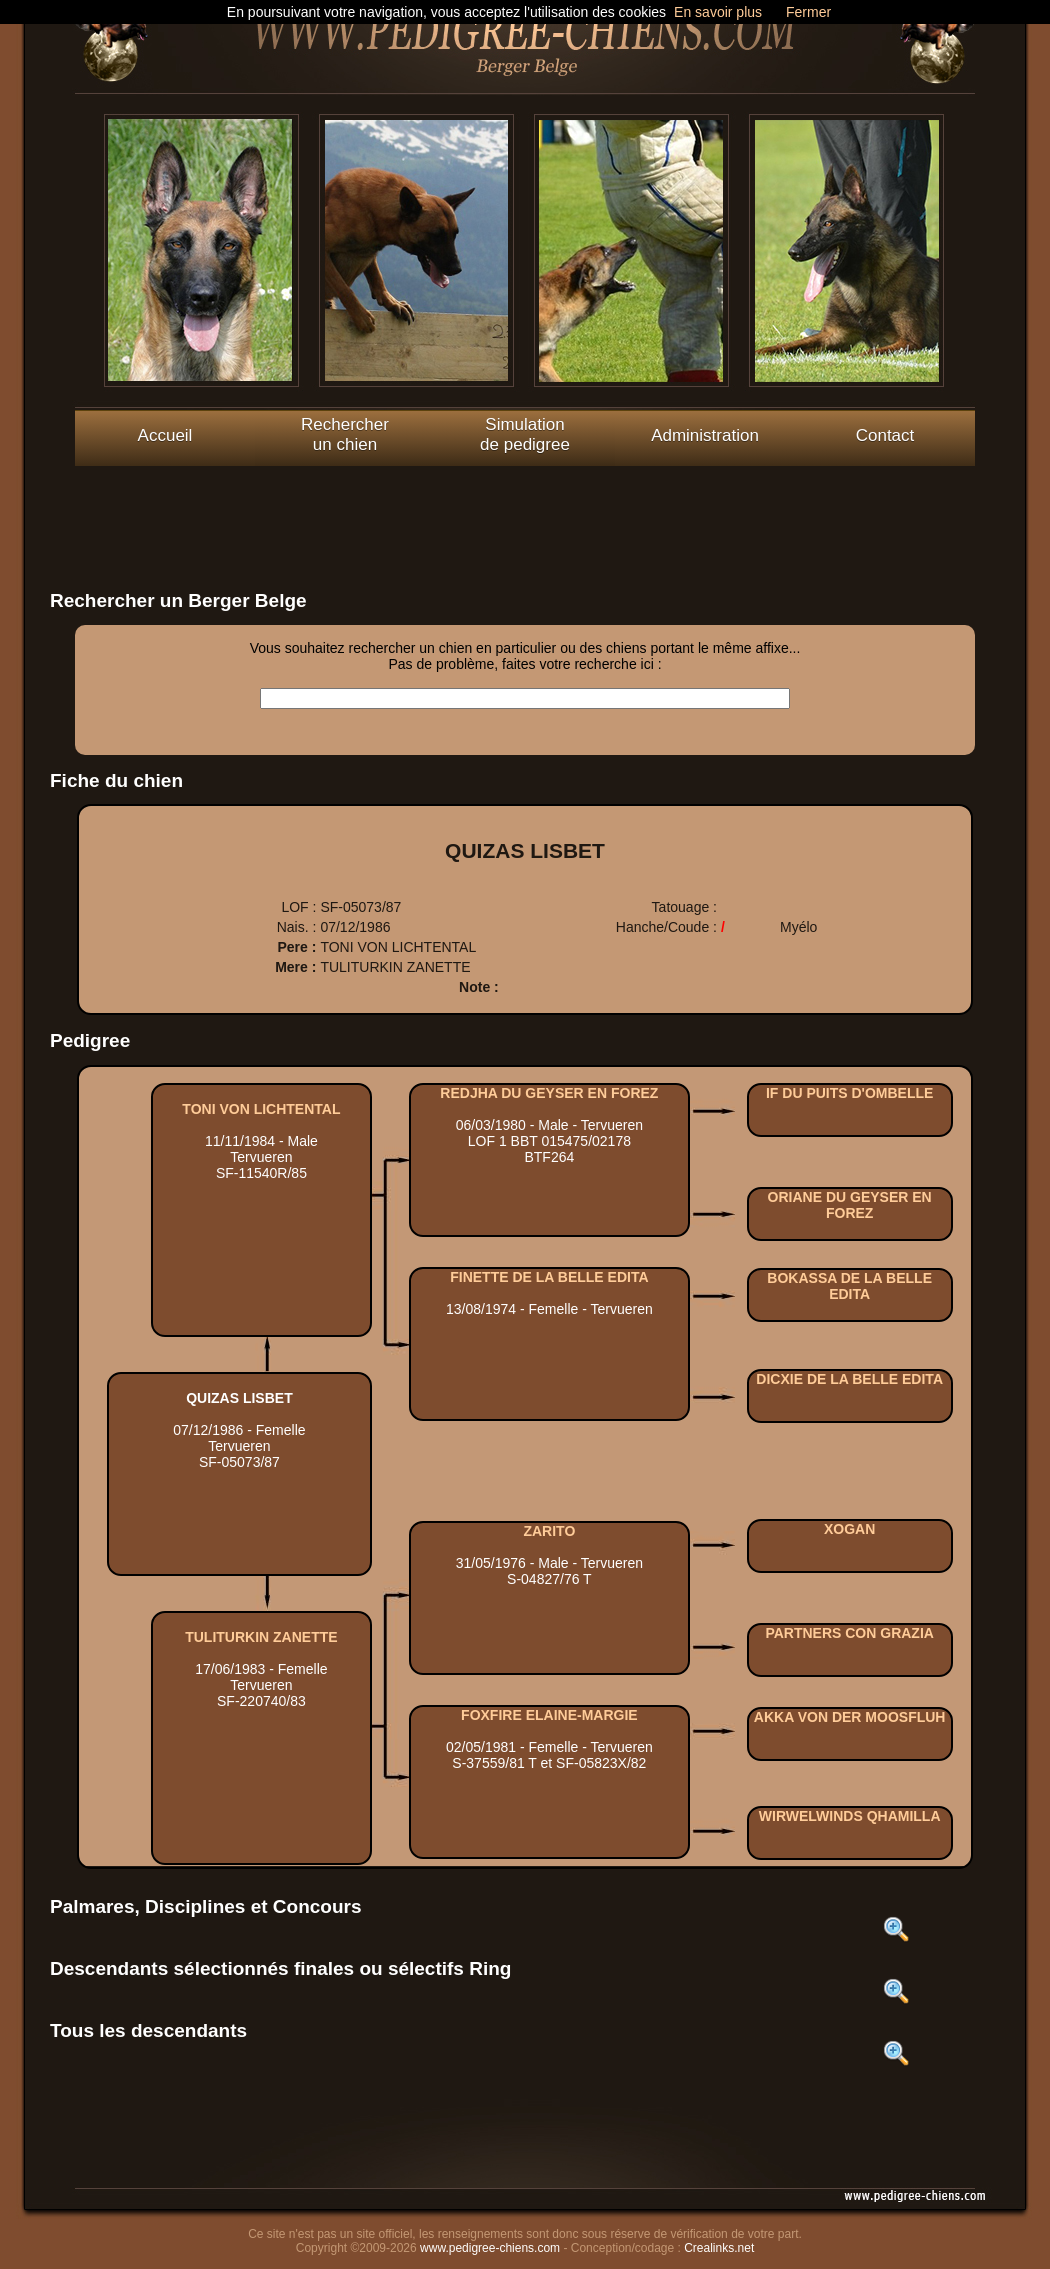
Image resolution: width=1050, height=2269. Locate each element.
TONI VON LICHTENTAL (261, 1109)
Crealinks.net (719, 2248)
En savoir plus (718, 12)
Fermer (808, 12)
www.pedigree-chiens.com (490, 2248)
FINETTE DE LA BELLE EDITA (549, 1277)
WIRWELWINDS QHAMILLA (850, 1816)
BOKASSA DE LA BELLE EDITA (849, 1286)
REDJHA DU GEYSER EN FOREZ (549, 1093)
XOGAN (849, 1529)
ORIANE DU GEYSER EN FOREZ (850, 1205)
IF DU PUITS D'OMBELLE (849, 1093)
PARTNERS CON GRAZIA (849, 1633)
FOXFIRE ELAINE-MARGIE (549, 1715)
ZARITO (549, 1531)
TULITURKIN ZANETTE (261, 1637)
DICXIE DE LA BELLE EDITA (849, 1379)
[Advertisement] (525, 511)
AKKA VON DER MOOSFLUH (850, 1717)
